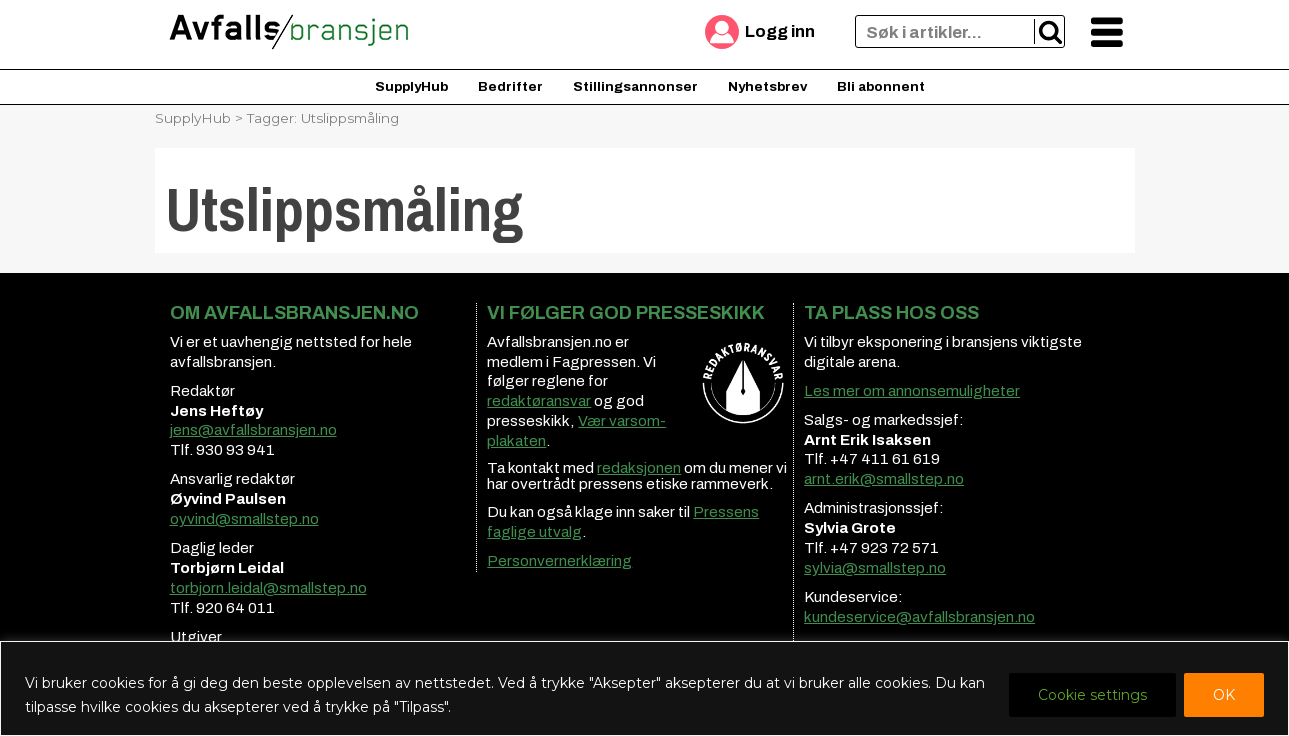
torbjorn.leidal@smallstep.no (268, 588)
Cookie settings (1092, 695)
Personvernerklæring (559, 561)
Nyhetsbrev (767, 86)
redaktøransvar (539, 401)
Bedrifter (510, 86)
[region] (644, 688)
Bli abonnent (881, 86)
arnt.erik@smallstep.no (884, 479)
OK (1224, 695)
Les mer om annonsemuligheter (912, 391)
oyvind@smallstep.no (244, 519)
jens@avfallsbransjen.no (253, 430)
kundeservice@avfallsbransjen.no (919, 617)
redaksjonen (639, 468)
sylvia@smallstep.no (875, 568)
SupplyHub (411, 86)
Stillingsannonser (635, 86)
